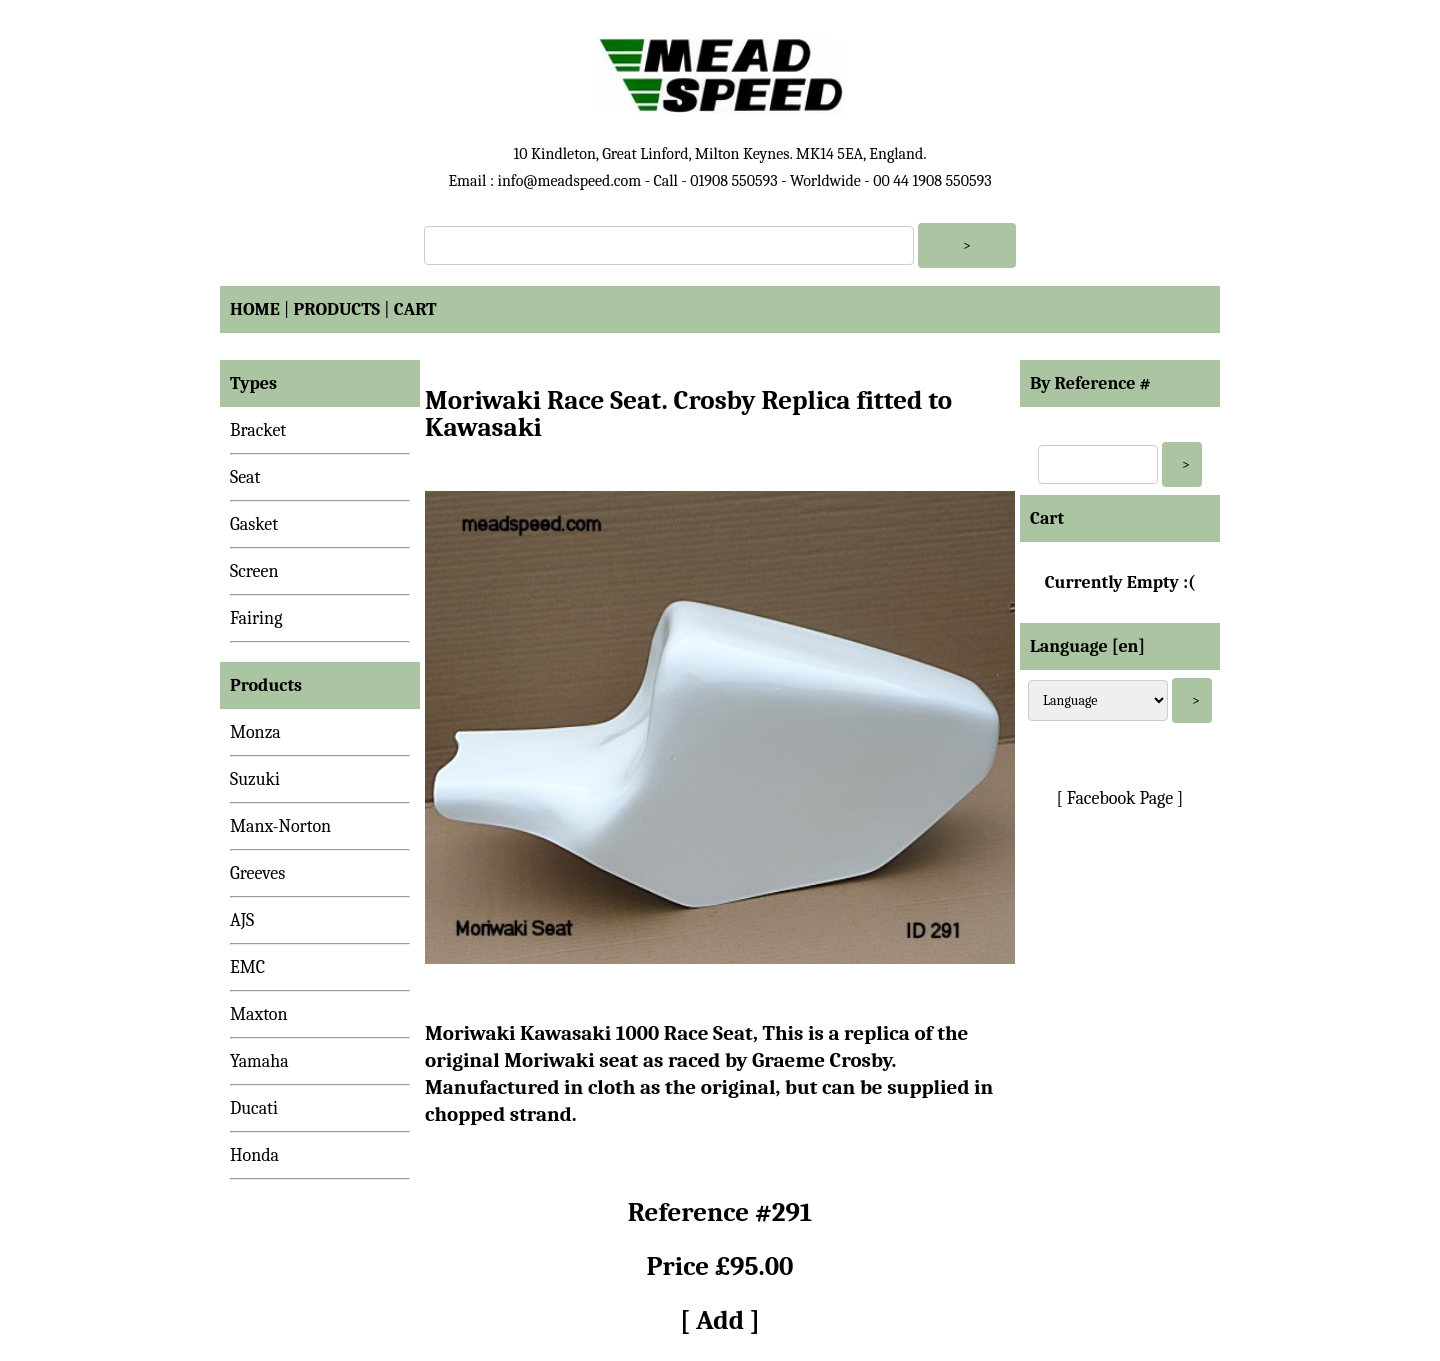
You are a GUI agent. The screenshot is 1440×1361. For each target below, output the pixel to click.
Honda (254, 1155)
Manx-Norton (280, 826)
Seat (245, 477)
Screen (254, 571)
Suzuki (255, 779)
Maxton (259, 1014)
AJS (242, 920)
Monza (255, 732)
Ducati (254, 1108)
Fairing (256, 618)
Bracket (258, 430)
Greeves (257, 873)
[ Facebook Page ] (1120, 798)
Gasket (254, 524)
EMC (247, 967)
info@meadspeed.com (569, 181)
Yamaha (259, 1061)
